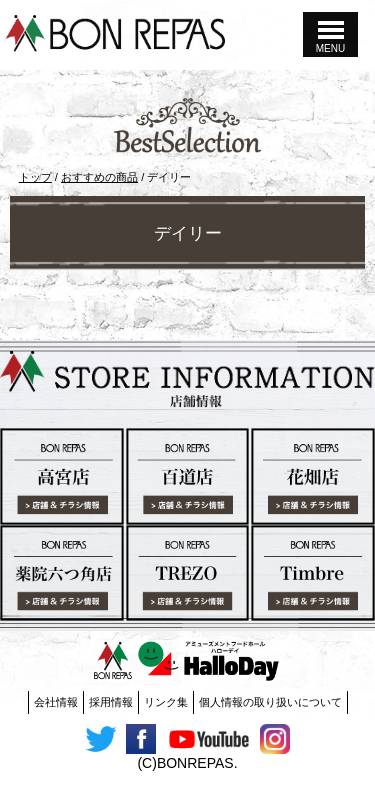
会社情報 (56, 702)
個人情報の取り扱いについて (270, 702)
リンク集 (166, 702)
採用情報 (111, 702)
